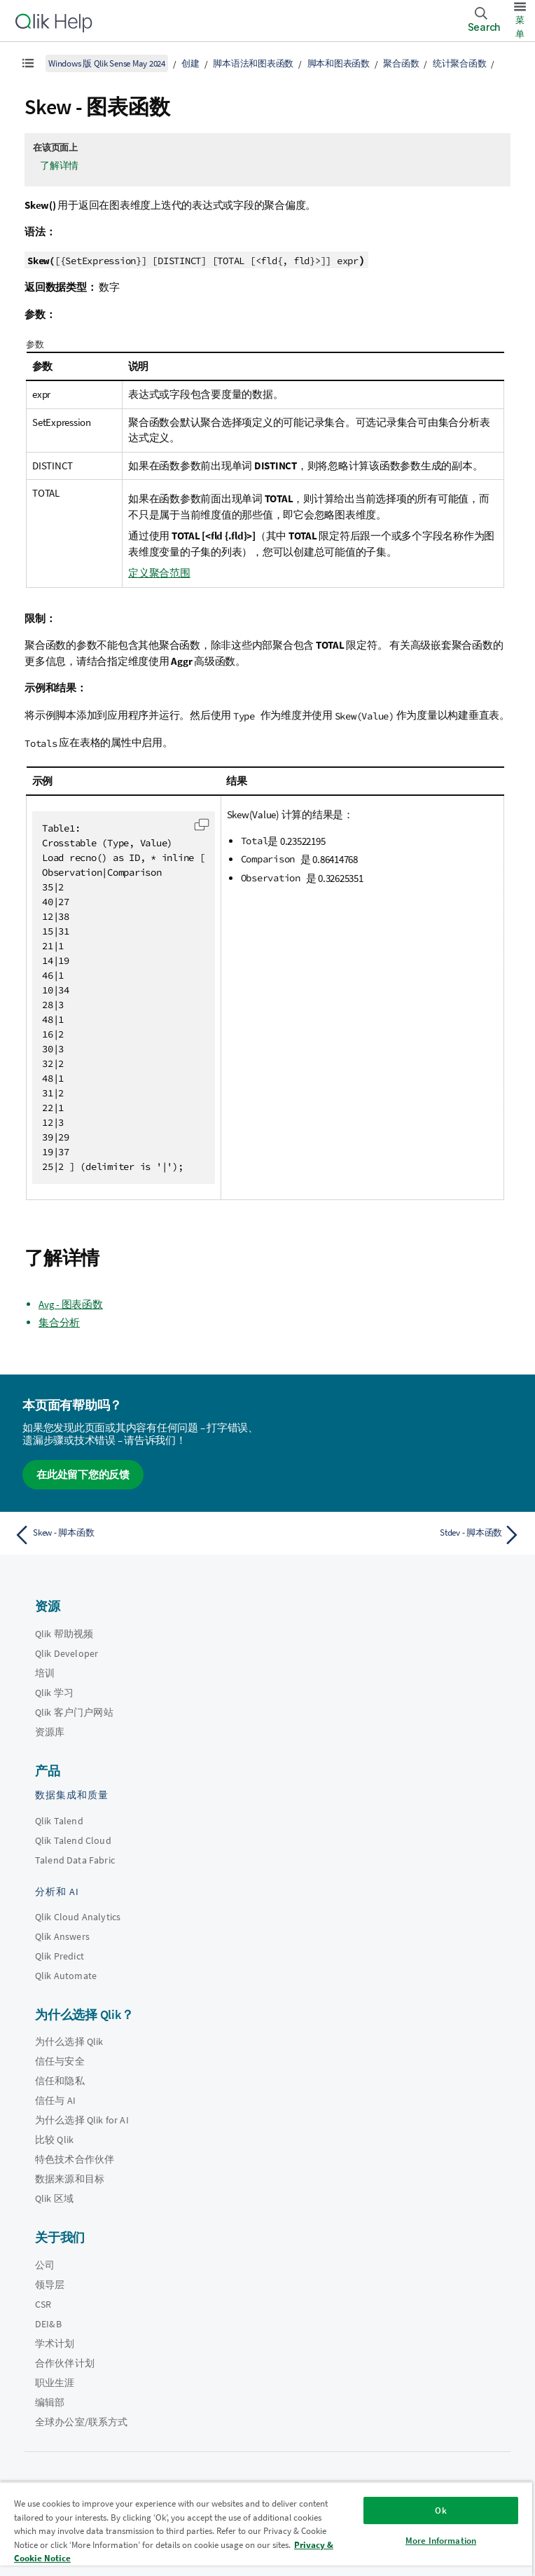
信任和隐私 (60, 2080)
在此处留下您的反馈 (83, 1474)
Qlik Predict (59, 1956)
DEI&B (48, 2323)
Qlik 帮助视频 (64, 1633)
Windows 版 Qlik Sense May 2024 (106, 63)
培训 (45, 1673)
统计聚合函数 (460, 63)
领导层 (49, 2284)
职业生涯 (55, 2382)
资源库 (49, 1732)
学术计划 (55, 2343)
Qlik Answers (62, 1936)
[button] (201, 824)
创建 (190, 63)
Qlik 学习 (54, 1692)
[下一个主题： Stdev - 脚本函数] (398, 1535)
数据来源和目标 (69, 2178)
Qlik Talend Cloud (73, 1840)
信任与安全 (60, 2061)
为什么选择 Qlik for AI (82, 2120)
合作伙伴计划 (65, 2363)
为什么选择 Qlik (69, 2041)
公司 (45, 2265)
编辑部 (49, 2402)
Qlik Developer (66, 1653)
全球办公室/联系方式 (81, 2422)
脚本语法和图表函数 (253, 63)
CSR (43, 2304)
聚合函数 (401, 63)
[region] (266, 2528)
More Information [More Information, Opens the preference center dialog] (440, 2541)
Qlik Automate (66, 1975)
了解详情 (59, 165)
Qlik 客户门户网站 (74, 1712)
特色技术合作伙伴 (74, 2159)
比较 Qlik (54, 2139)
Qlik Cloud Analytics (77, 1916)
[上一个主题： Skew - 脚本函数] (137, 1535)
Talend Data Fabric (75, 1860)
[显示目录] (28, 63)
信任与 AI (55, 2100)
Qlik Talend (59, 1820)
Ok (440, 2510)
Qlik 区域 (54, 2198)
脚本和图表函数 (338, 63)
